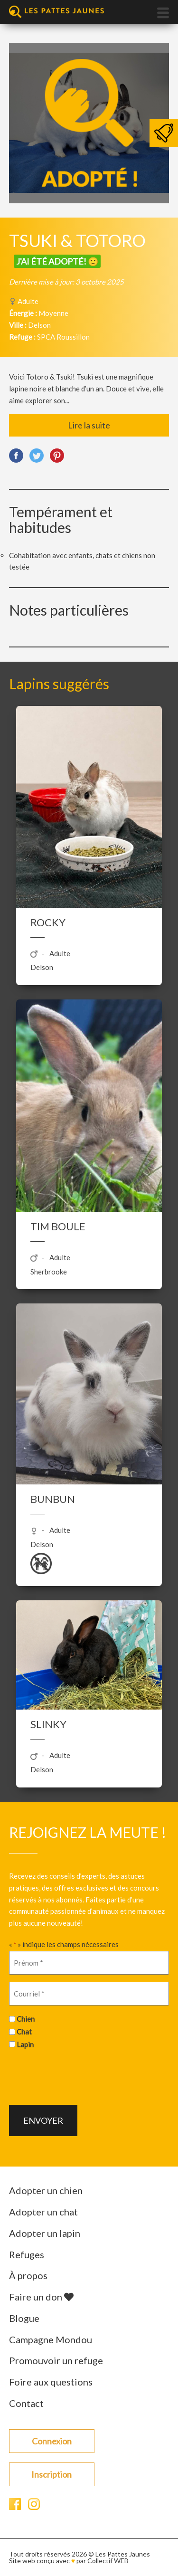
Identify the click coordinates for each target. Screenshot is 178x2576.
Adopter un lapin (44, 2233)
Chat (24, 2031)
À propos (28, 2275)
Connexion (52, 2441)
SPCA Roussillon (63, 337)
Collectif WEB (108, 2561)
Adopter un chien (46, 2190)
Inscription (51, 2474)
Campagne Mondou (50, 2339)
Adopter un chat (43, 2211)
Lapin (25, 2044)
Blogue (24, 2318)
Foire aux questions (51, 2381)
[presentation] (81, 2075)
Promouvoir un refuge (56, 2360)
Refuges (26, 2254)
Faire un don (41, 2296)
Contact (26, 2403)
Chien (26, 2019)
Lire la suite (89, 425)
